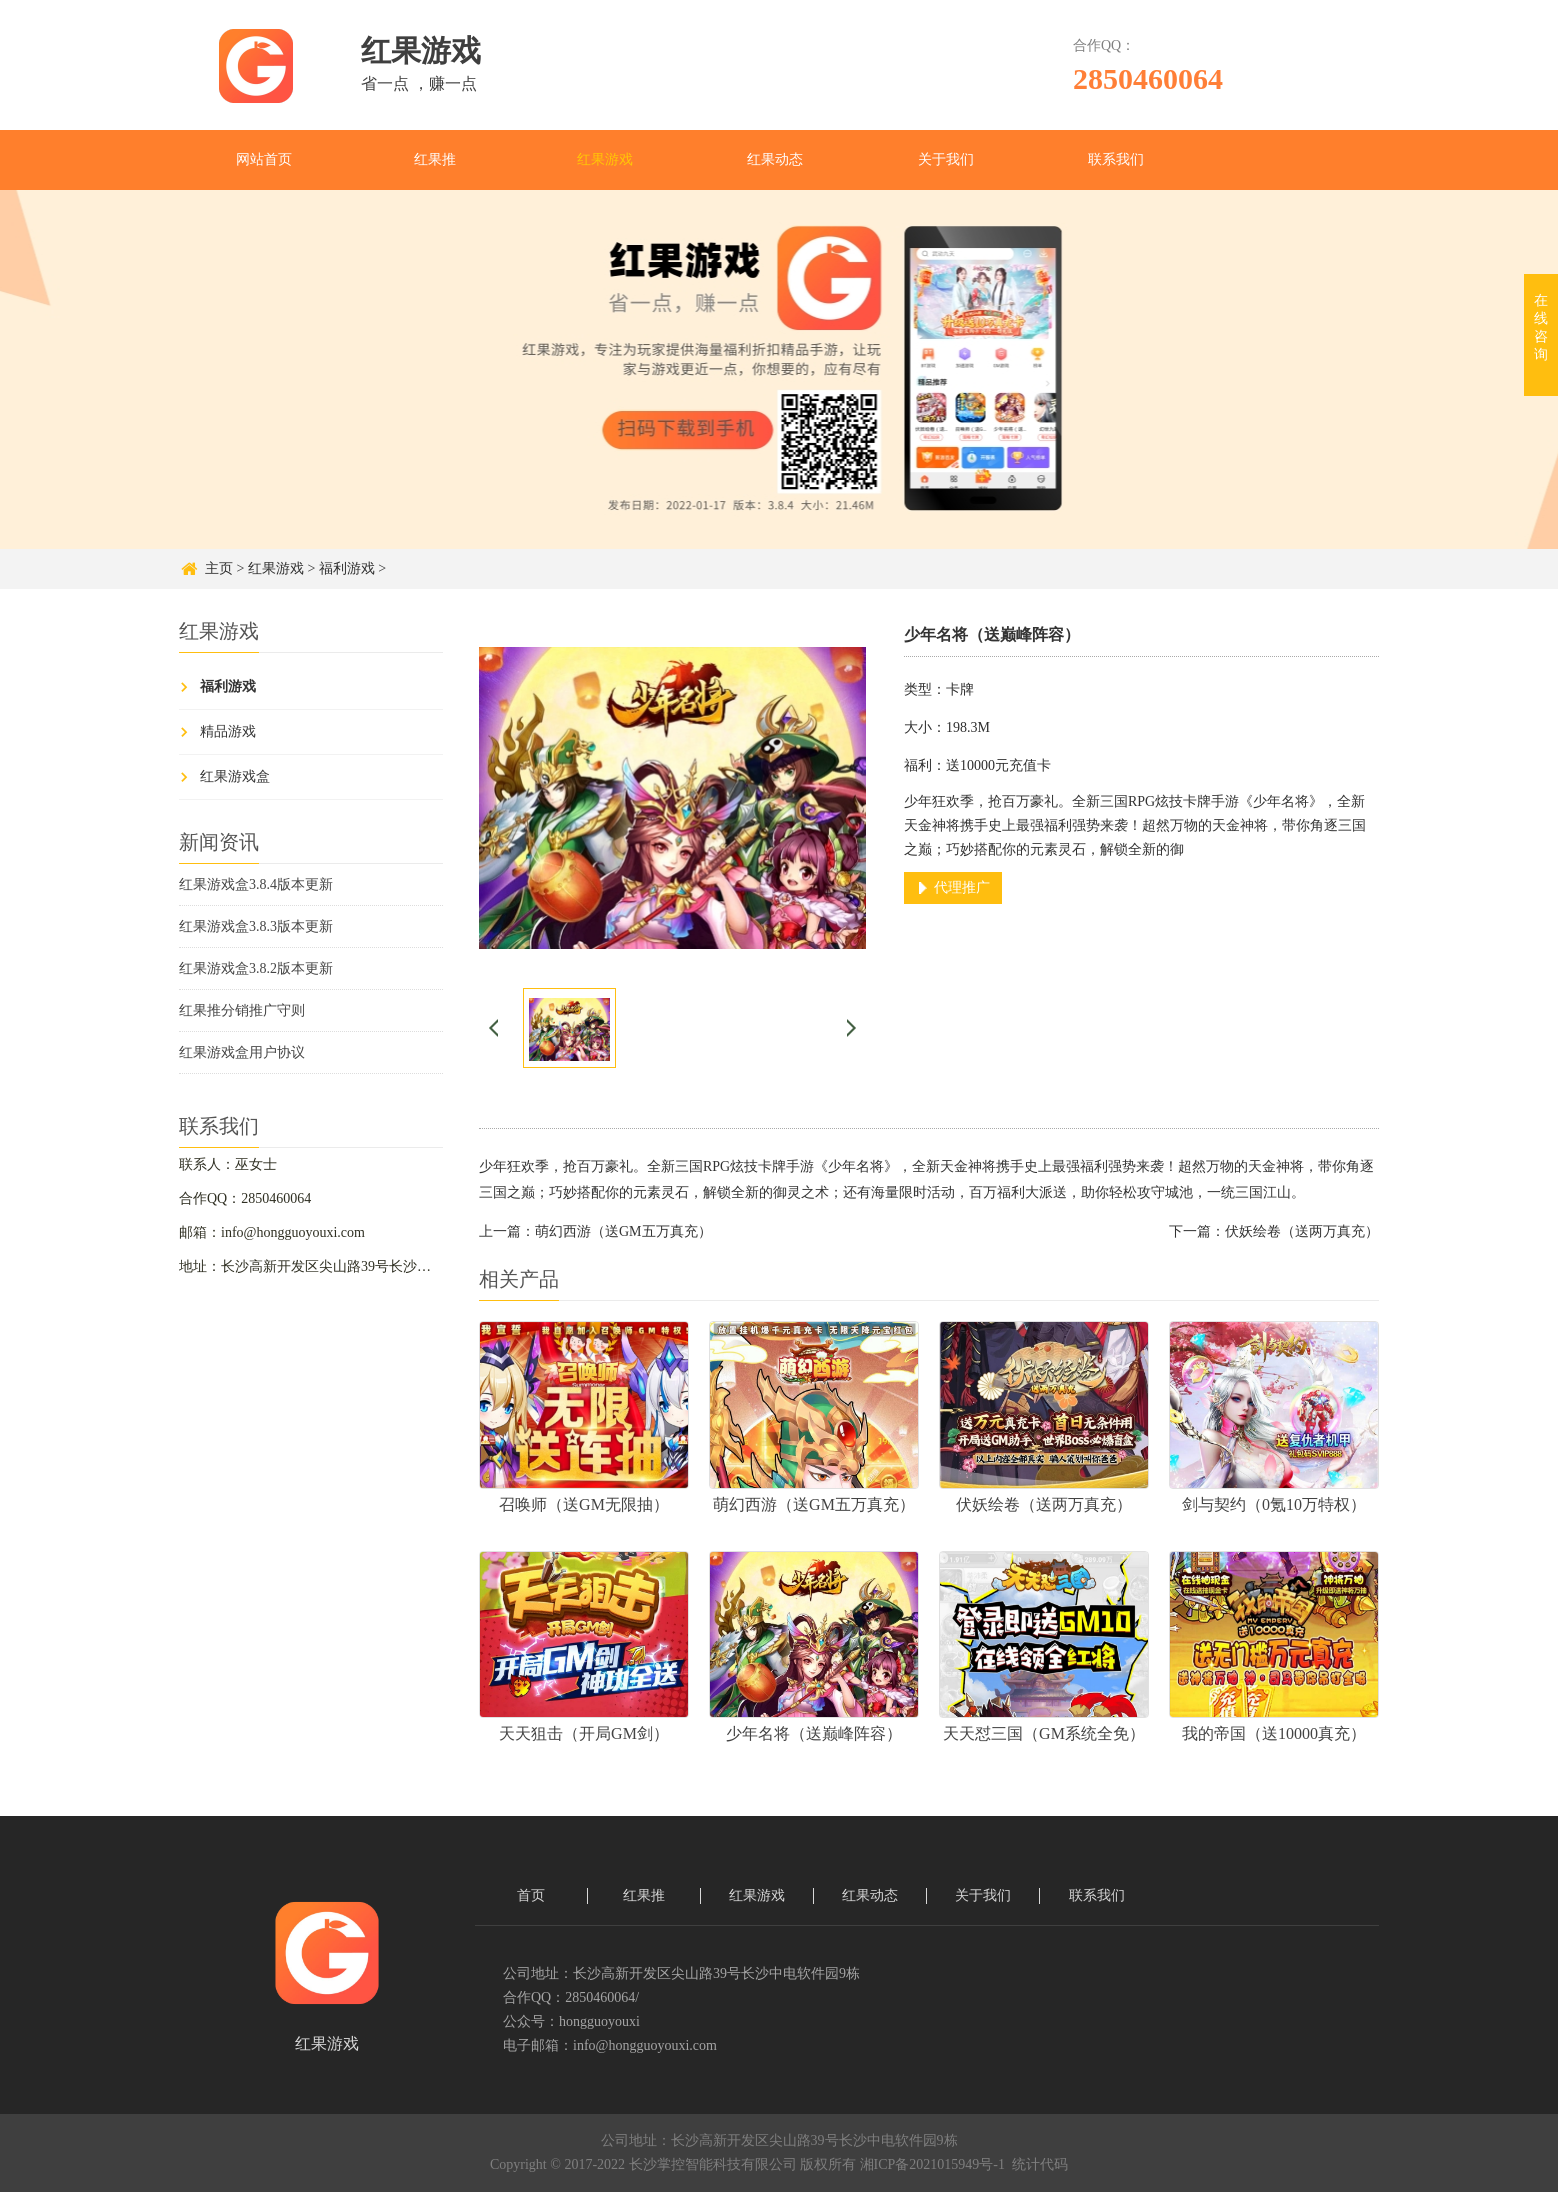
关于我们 (946, 159)
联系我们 (1116, 159)
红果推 (435, 159)
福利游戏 (347, 568)
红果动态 (775, 159)
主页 (219, 568)
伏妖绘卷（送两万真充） (1302, 1231)
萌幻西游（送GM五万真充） (623, 1231)
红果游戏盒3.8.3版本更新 (256, 926)
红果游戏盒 (235, 776)
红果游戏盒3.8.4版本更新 (256, 884)
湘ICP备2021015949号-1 (932, 2164)
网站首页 (264, 159)
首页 (531, 1895)
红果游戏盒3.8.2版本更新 (256, 968)
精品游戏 (228, 731)
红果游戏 (605, 159)
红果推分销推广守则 (242, 1010)
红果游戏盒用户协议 (242, 1052)
